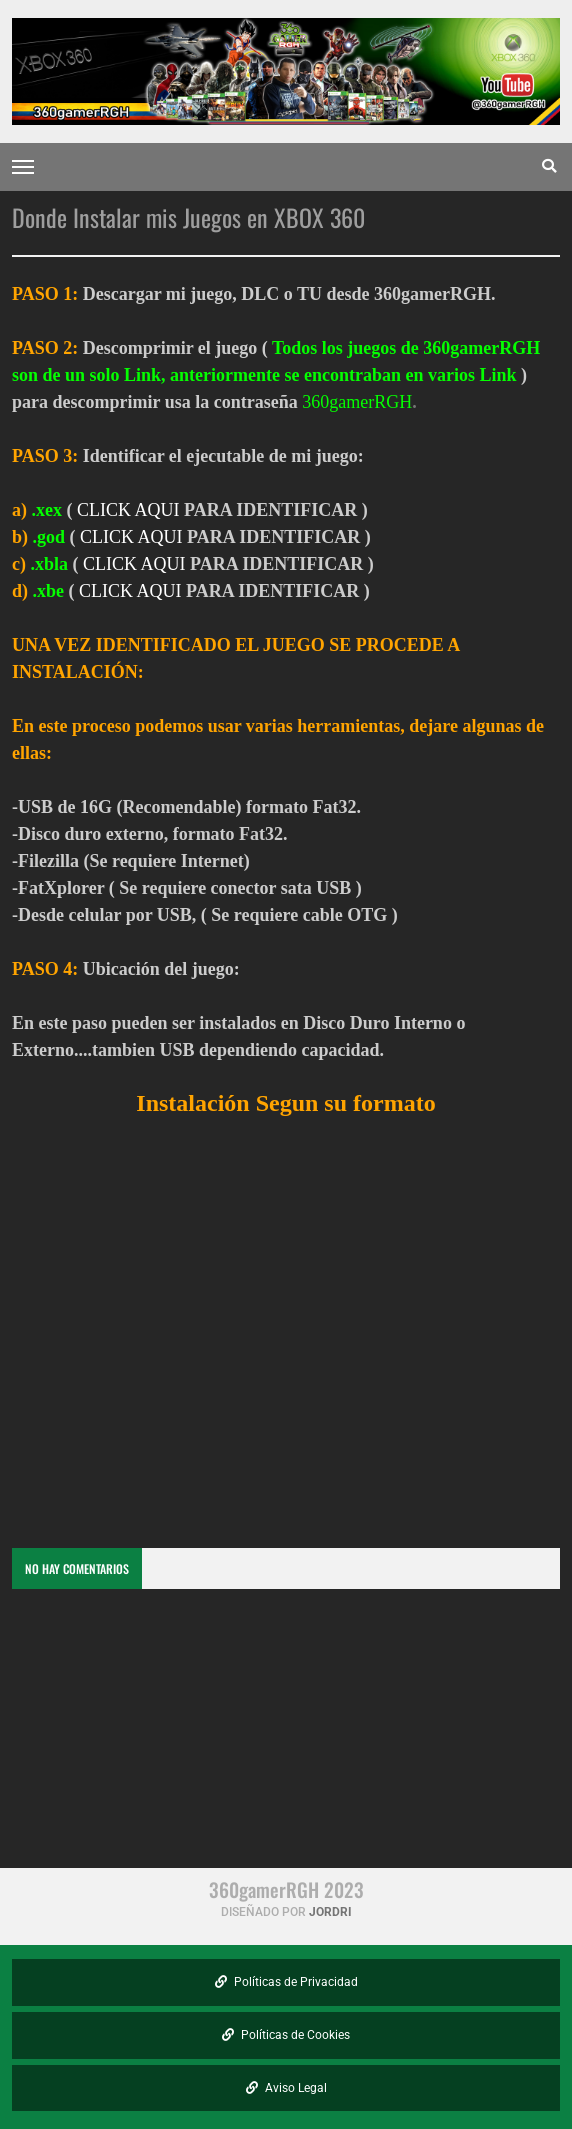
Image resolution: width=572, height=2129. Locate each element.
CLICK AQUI (128, 510)
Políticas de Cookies (286, 2035)
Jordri (330, 1912)
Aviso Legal (286, 2088)
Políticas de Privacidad (286, 1982)
